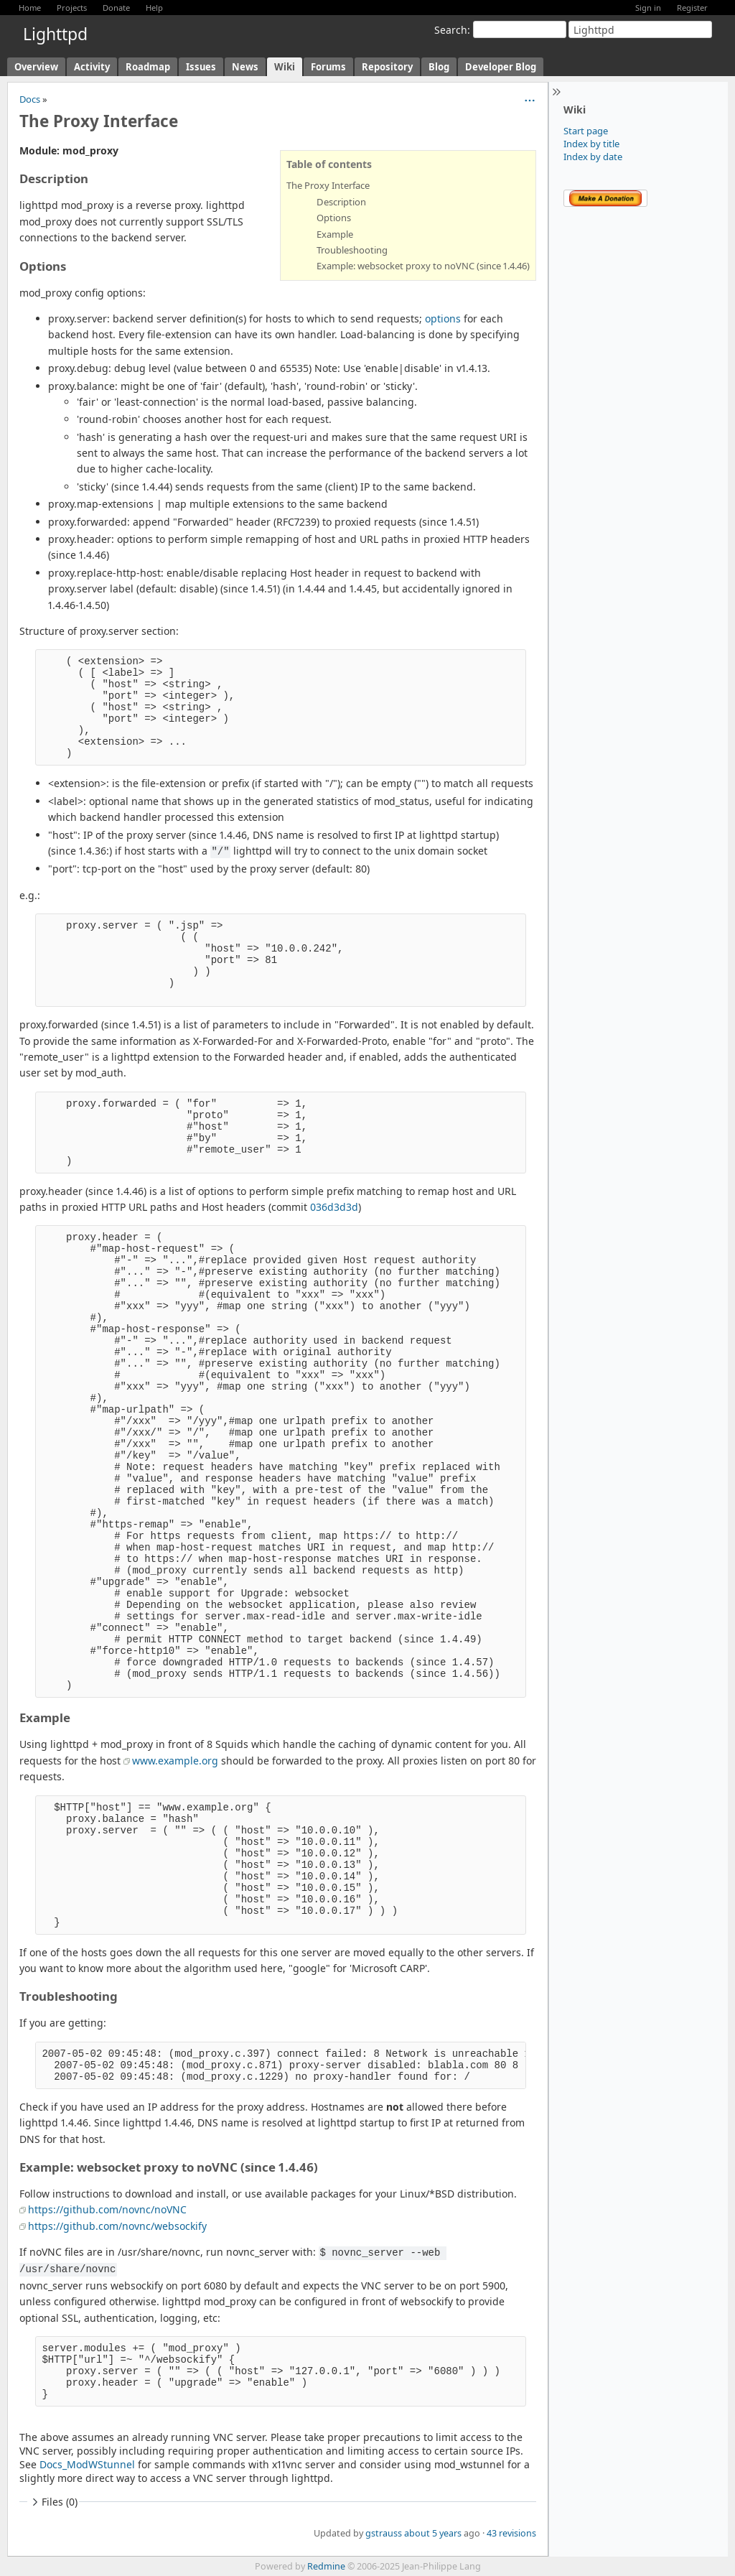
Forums (328, 66)
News (245, 66)
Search (450, 30)
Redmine (326, 2566)
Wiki (284, 66)
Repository (387, 66)
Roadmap (148, 66)
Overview (36, 66)
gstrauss (383, 2533)
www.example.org (175, 1760)
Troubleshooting (352, 249)
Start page (585, 130)
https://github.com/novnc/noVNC (107, 2209)
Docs (29, 99)
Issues (201, 66)
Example (335, 234)
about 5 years (433, 2533)
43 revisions (511, 2533)
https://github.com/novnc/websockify (117, 2226)
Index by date (592, 156)
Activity (92, 66)
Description (341, 201)
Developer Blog (500, 66)
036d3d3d (334, 1207)
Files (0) (53, 2501)
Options (334, 217)
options (443, 318)
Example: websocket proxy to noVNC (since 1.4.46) (423, 265)
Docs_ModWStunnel (87, 2464)
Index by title (591, 143)
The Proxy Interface (328, 185)
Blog (439, 66)
